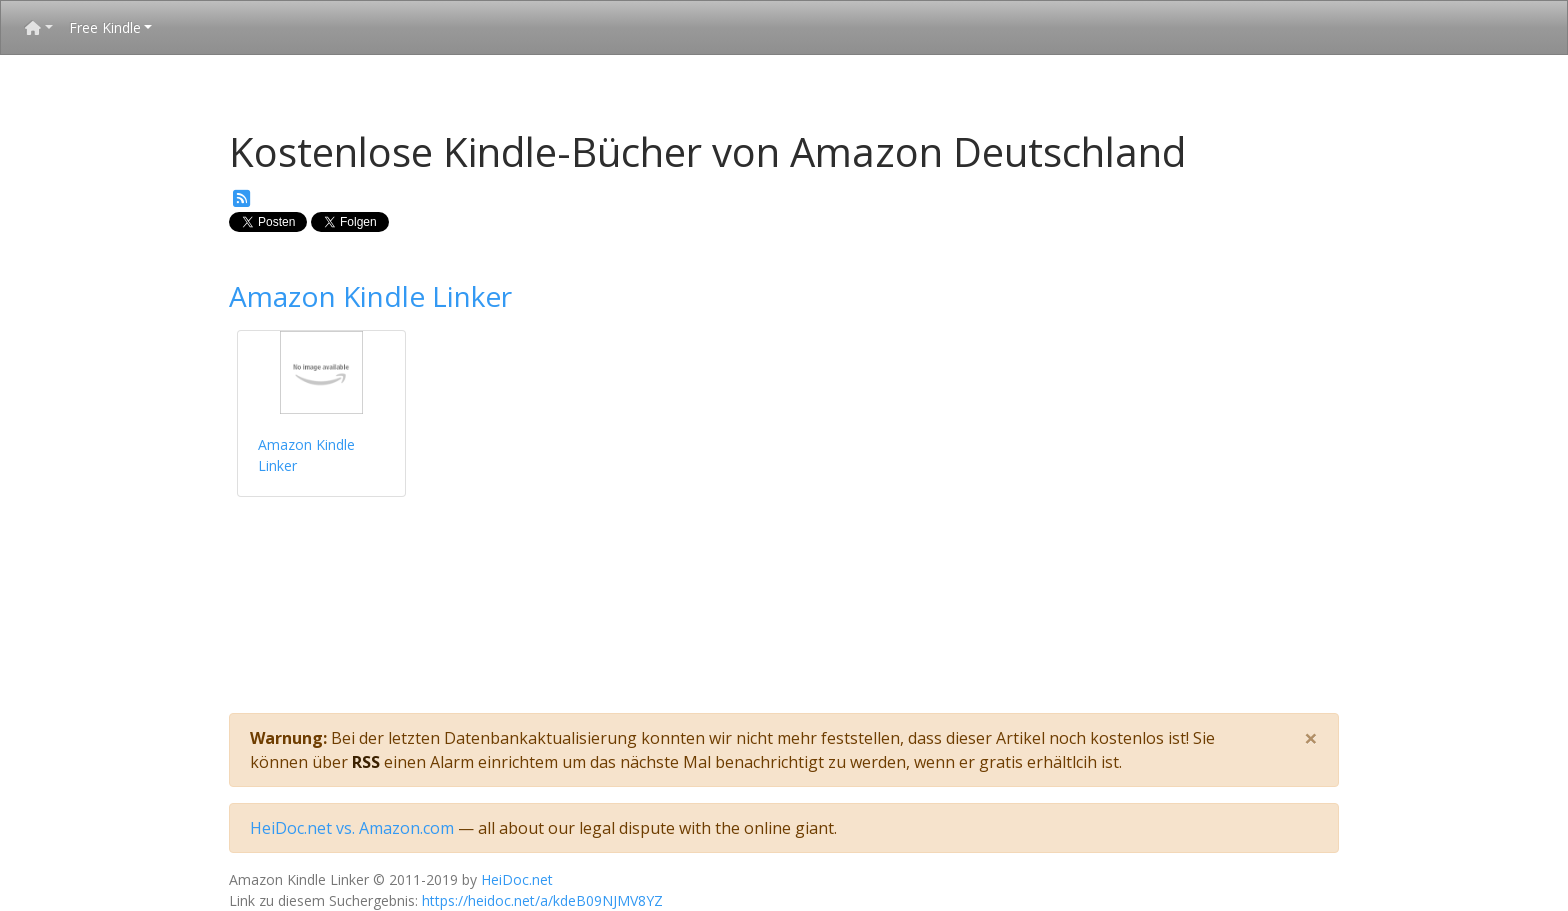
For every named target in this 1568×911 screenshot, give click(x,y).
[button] (39, 27)
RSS (366, 762)
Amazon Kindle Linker (370, 296)
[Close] (1311, 738)
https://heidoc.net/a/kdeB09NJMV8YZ (542, 900)
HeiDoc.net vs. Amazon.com (352, 828)
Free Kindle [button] (105, 27)
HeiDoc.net (517, 879)
